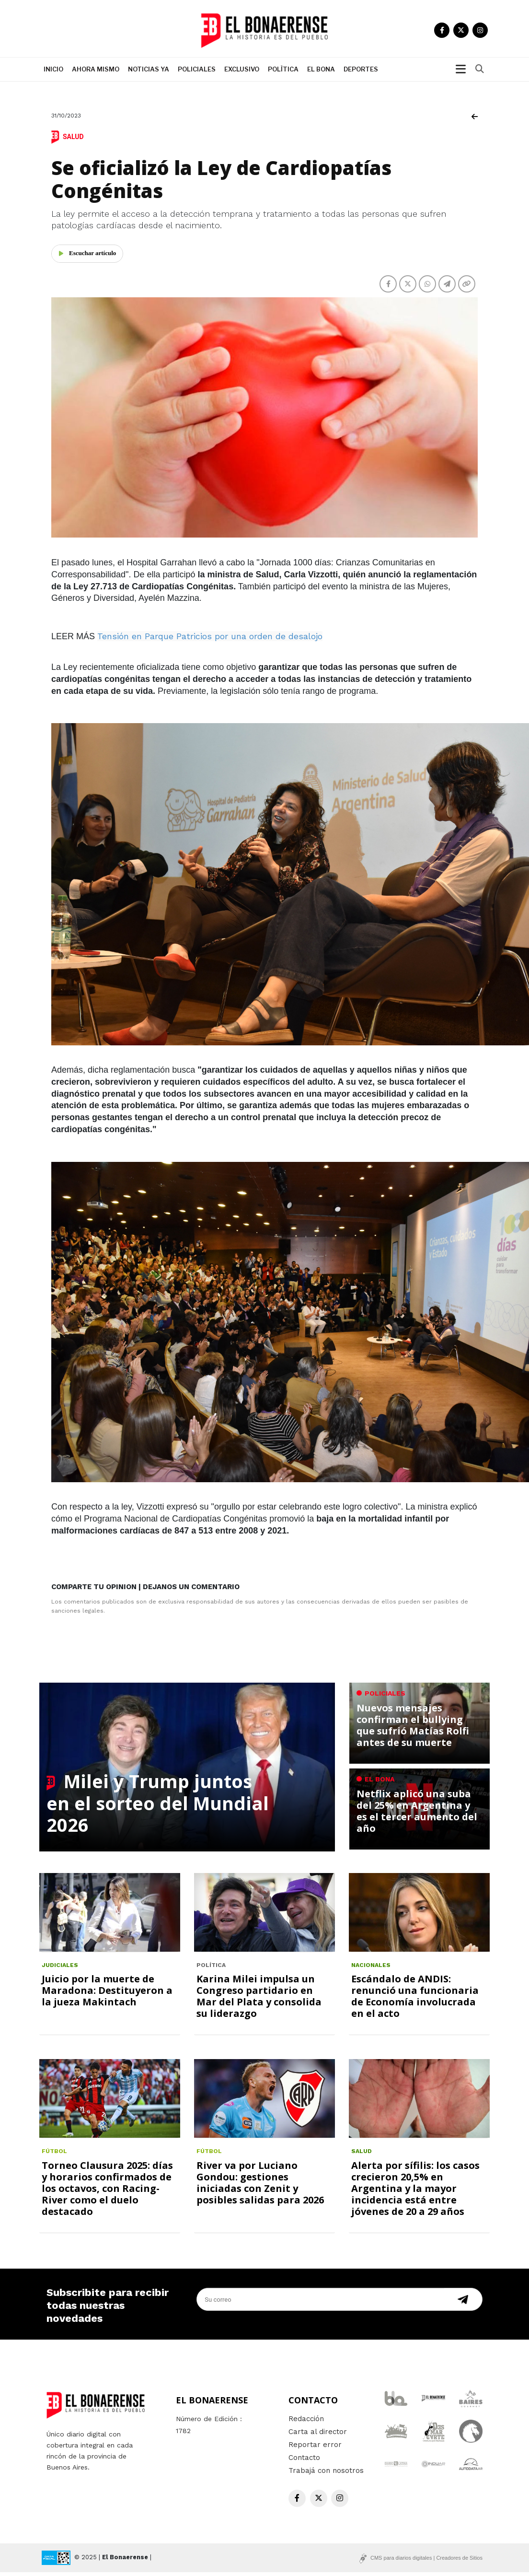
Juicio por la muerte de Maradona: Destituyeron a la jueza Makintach (107, 1995)
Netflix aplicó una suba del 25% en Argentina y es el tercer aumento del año (416, 1814)
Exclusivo (241, 73)
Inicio (53, 73)
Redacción (306, 2422)
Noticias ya (148, 73)
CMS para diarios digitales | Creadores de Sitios (426, 2561)
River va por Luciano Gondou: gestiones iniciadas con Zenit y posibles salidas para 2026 (260, 2186)
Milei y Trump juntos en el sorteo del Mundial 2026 (157, 1806)
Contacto (304, 2461)
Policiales (197, 73)
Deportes (361, 73)
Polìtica (283, 73)
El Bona (321, 73)
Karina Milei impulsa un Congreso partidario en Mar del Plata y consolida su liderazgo (259, 2000)
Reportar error (315, 2448)
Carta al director (317, 2435)
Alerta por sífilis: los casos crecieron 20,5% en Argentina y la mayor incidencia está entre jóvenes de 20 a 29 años (415, 2192)
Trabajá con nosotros (326, 2474)
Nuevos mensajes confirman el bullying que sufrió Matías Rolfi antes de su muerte (412, 1729)
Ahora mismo (95, 73)
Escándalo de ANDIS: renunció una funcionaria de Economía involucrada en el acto (415, 2000)
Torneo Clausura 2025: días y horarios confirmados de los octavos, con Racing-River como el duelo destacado (107, 2192)
